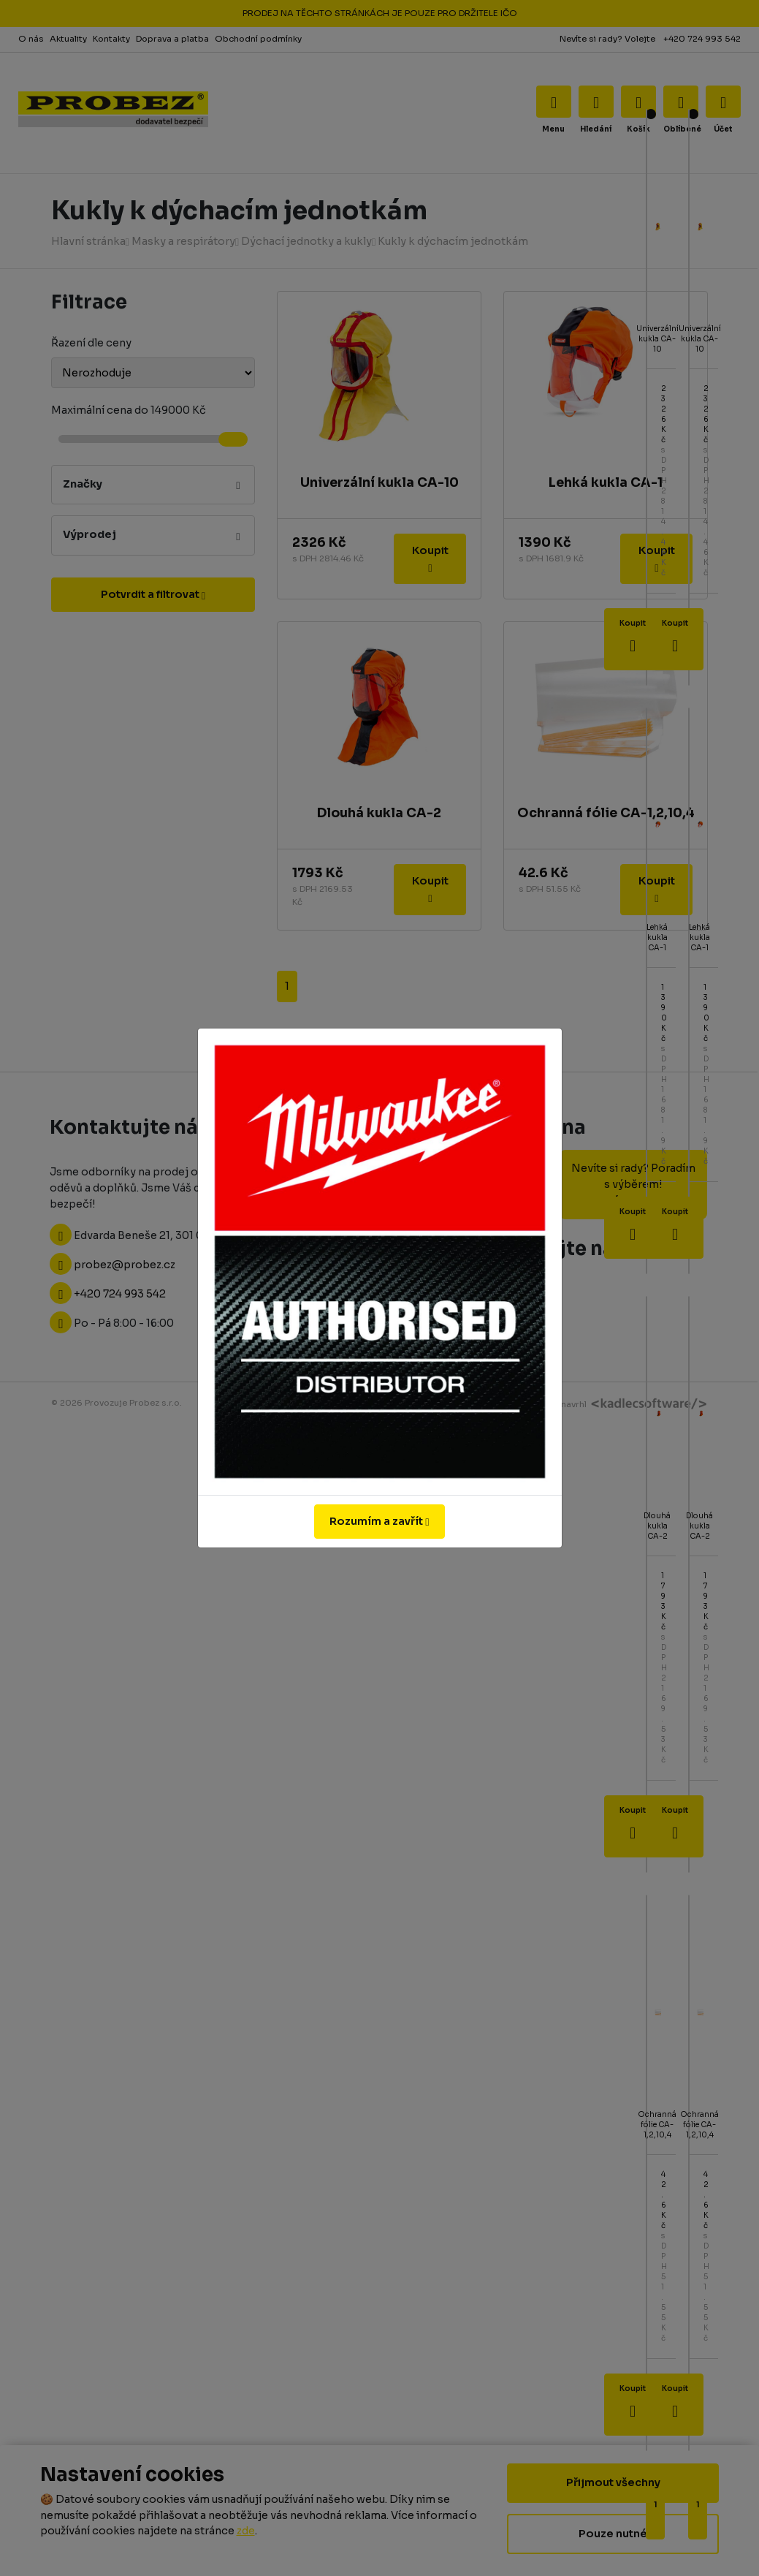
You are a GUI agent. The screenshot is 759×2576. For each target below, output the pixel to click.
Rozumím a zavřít (379, 1521)
